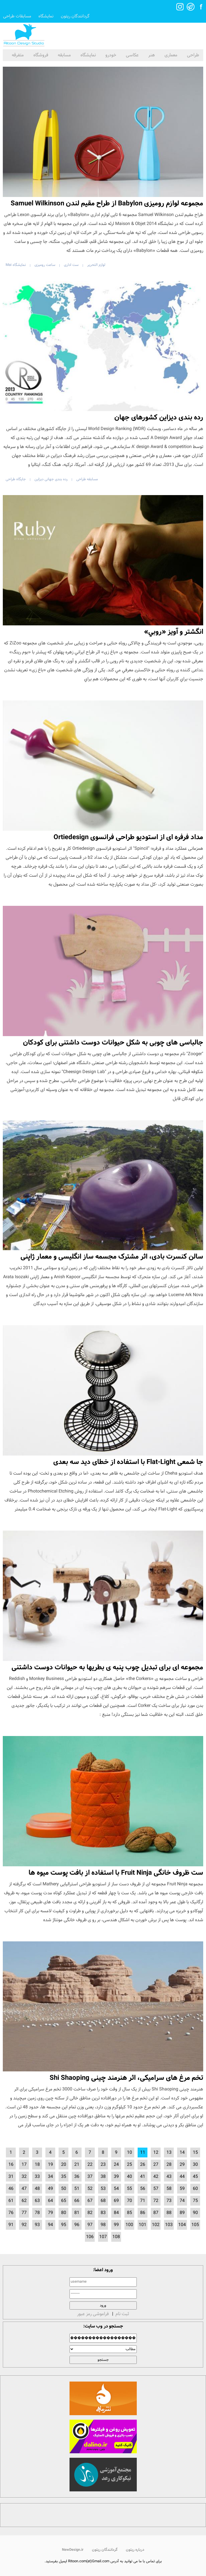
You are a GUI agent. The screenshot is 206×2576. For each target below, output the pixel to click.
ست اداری (71, 265)
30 (195, 2164)
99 (116, 2225)
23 (103, 2164)
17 (24, 2164)
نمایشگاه (46, 16)
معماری (171, 55)
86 (142, 2213)
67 (89, 2200)
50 (63, 2188)
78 (37, 2213)
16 (10, 2164)
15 (195, 2152)
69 (116, 2200)
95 (63, 2225)
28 (169, 2164)
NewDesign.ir (73, 2550)
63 (37, 2200)
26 (142, 2164)
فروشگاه (40, 55)
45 (195, 2176)
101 (142, 2225)
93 (37, 2225)
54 (116, 2188)
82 (89, 2213)
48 (37, 2188)
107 (103, 2237)
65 (63, 2200)
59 (182, 2188)
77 (24, 2213)
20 (63, 2164)
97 (89, 2225)
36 (76, 2176)
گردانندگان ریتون (75, 16)
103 (169, 2225)
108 (116, 2237)
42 (155, 2176)
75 (195, 2200)
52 (89, 2188)
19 (50, 2164)
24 (116, 2164)
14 (182, 2152)
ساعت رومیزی (44, 265)
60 (195, 2188)
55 (129, 2188)
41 (142, 2176)
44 (182, 2176)
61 (10, 2200)
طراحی (193, 55)
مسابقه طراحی (87, 479)
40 (129, 2176)
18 (37, 2164)
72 (155, 2200)
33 (37, 2176)
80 (63, 2213)
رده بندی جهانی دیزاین (51, 479)
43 (169, 2176)
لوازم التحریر (96, 265)
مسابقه (64, 55)
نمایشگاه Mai (16, 265)
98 (103, 2225)
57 (155, 2188)
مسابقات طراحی (17, 16)
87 (155, 2213)
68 (103, 2200)
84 (116, 2213)
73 (169, 2200)
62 (24, 2200)
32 (24, 2176)
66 (76, 2200)
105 (195, 2225)
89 (182, 2213)
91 (10, 2225)
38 (103, 2176)
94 (50, 2225)
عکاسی (132, 55)
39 (116, 2176)
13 (169, 2152)
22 (89, 2164)
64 (50, 2200)
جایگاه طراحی (16, 479)
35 (63, 2176)
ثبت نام (122, 2314)
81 (76, 2213)
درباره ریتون (135, 2550)
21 (76, 2164)
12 (155, 2152)
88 (169, 2213)
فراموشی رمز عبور (93, 2314)
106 (90, 2237)
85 (129, 2213)
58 (169, 2188)
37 (89, 2176)
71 (142, 2200)
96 (76, 2225)
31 (10, 2176)
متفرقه (18, 55)
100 (129, 2225)
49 (50, 2188)
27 (155, 2164)
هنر (151, 55)
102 (155, 2225)
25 (129, 2164)
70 (129, 2200)
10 (129, 2152)
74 (182, 2200)
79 (50, 2213)
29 (182, 2164)
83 (103, 2213)
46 (10, 2188)
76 (10, 2213)
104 (182, 2225)
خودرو (110, 55)
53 (103, 2188)
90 (195, 2213)
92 (24, 2225)
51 (76, 2188)
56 (142, 2188)
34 (50, 2176)
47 (24, 2188)
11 (142, 2152)
